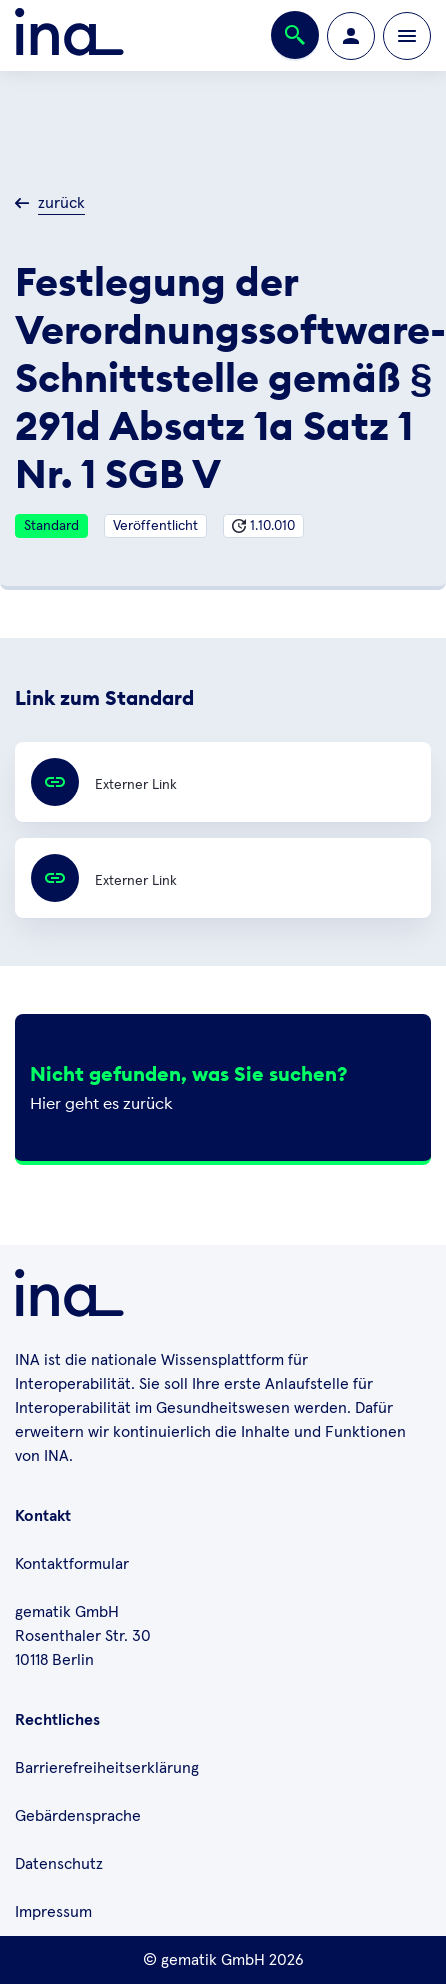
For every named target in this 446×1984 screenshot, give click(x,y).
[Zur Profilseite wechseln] (351, 36)
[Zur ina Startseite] (69, 35)
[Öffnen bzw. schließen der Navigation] (407, 36)
